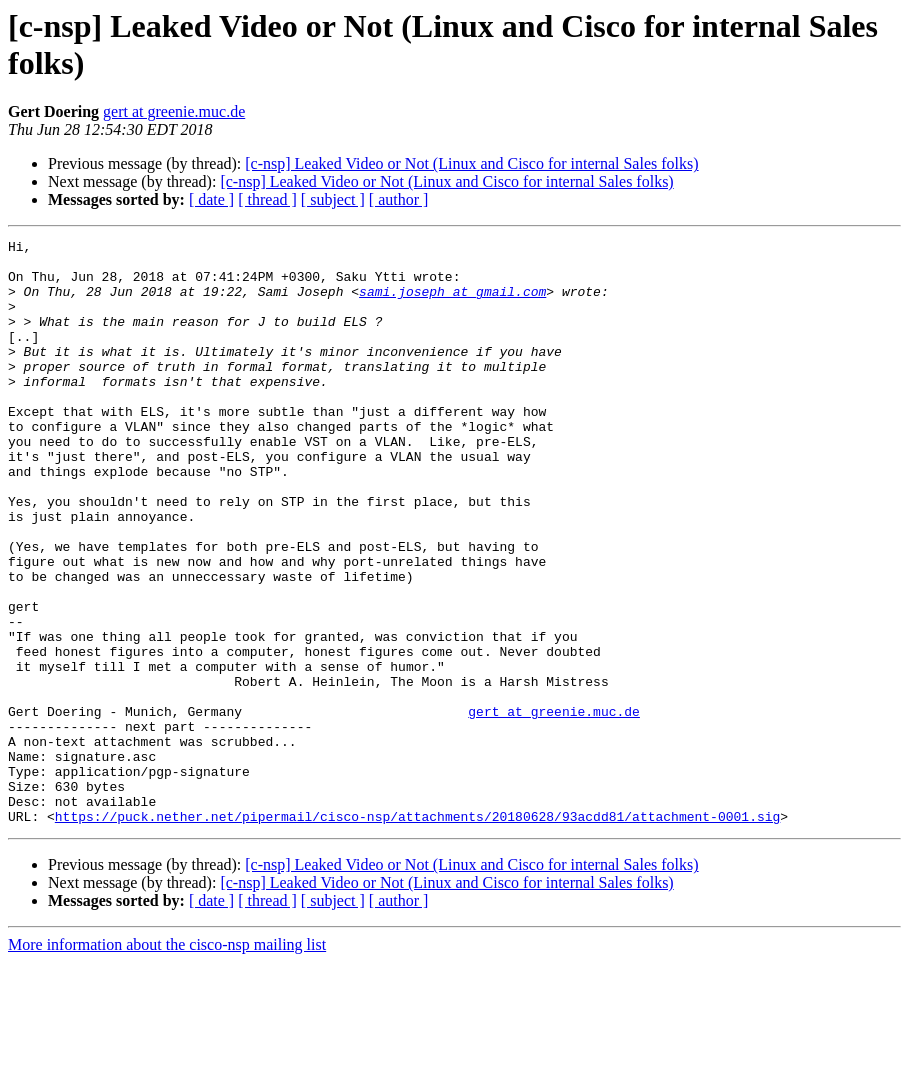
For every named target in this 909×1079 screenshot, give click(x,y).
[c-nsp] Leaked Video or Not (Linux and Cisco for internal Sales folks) (471, 163)
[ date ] (211, 199)
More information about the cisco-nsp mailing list (167, 1061)
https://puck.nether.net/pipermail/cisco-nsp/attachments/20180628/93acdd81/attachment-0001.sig (417, 933)
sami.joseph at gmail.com (452, 303)
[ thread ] (267, 199)
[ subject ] (333, 199)
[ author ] (399, 199)
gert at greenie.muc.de (174, 111)
